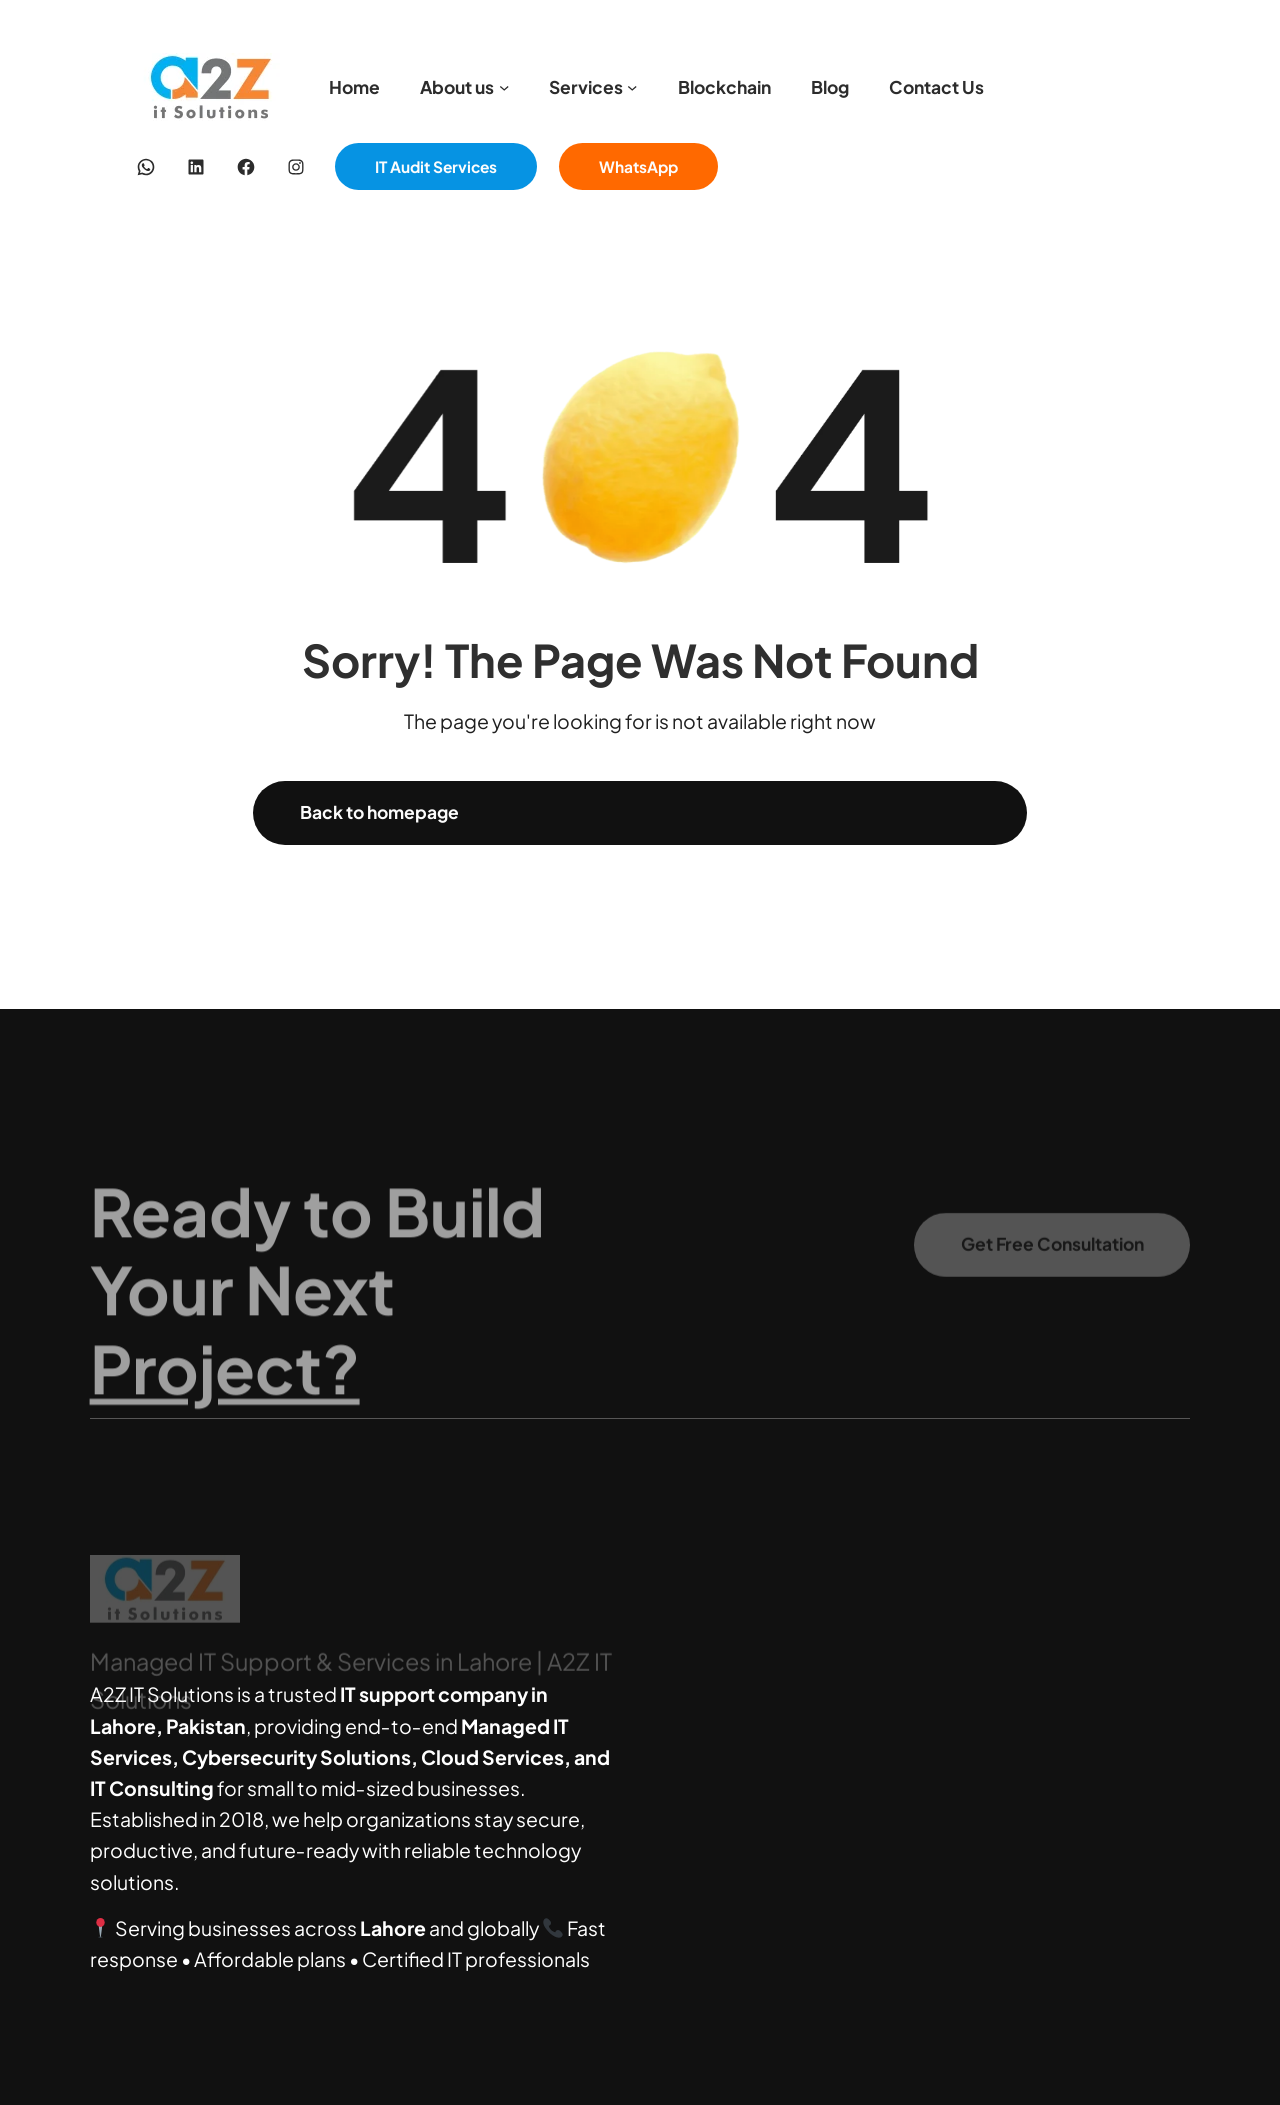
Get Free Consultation (1052, 1257)
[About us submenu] (504, 87)
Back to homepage (379, 812)
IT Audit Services (436, 166)
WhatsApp (638, 166)
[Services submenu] (632, 87)
